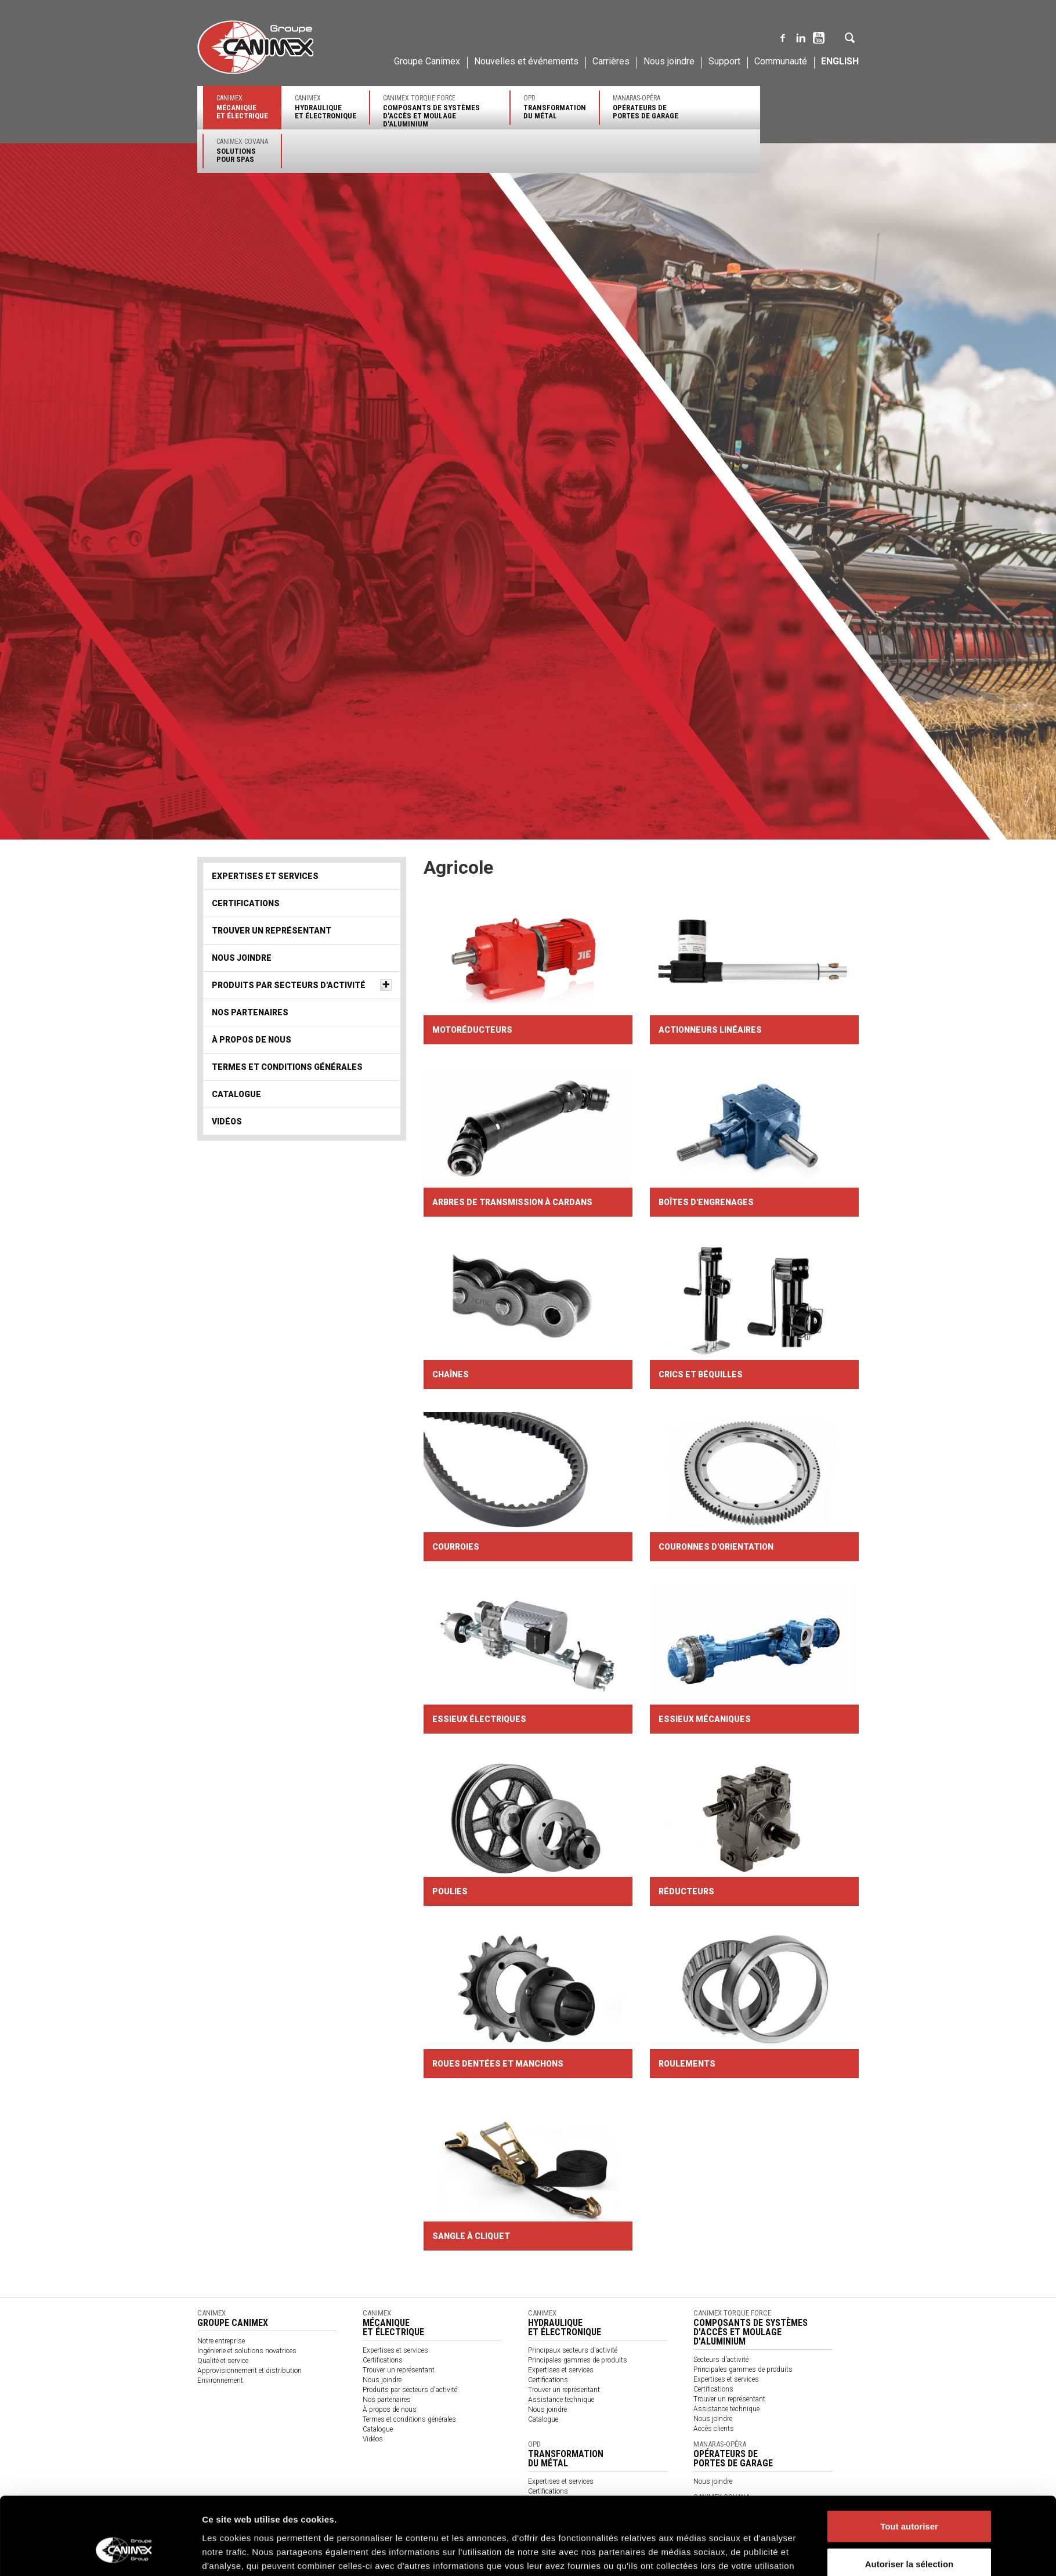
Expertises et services (265, 876)
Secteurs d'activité (720, 2360)
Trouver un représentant (271, 930)
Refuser (909, 2538)
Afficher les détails (689, 2553)
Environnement (220, 2380)
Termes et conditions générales (287, 1067)
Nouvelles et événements (526, 61)
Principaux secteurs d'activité (572, 2350)
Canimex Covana (242, 151)
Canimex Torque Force (440, 111)
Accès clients (713, 2429)
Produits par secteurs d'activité (289, 985)
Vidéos (227, 1121)
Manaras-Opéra (645, 107)
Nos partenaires (250, 1012)
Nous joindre (669, 61)
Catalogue (236, 1094)
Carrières (611, 61)
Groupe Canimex (427, 61)
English (840, 61)
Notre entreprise (221, 2341)
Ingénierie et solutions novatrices (246, 2351)
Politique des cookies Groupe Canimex (555, 2515)
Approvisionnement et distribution (249, 2371)
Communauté (780, 61)
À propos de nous (251, 1039)
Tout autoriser (909, 2462)
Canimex (242, 107)
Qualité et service (222, 2361)
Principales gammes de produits (577, 2360)
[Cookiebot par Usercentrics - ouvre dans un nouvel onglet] (125, 2553)
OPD (554, 107)
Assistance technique (561, 2400)
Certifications (246, 903)
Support (724, 61)
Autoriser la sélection (909, 2500)
